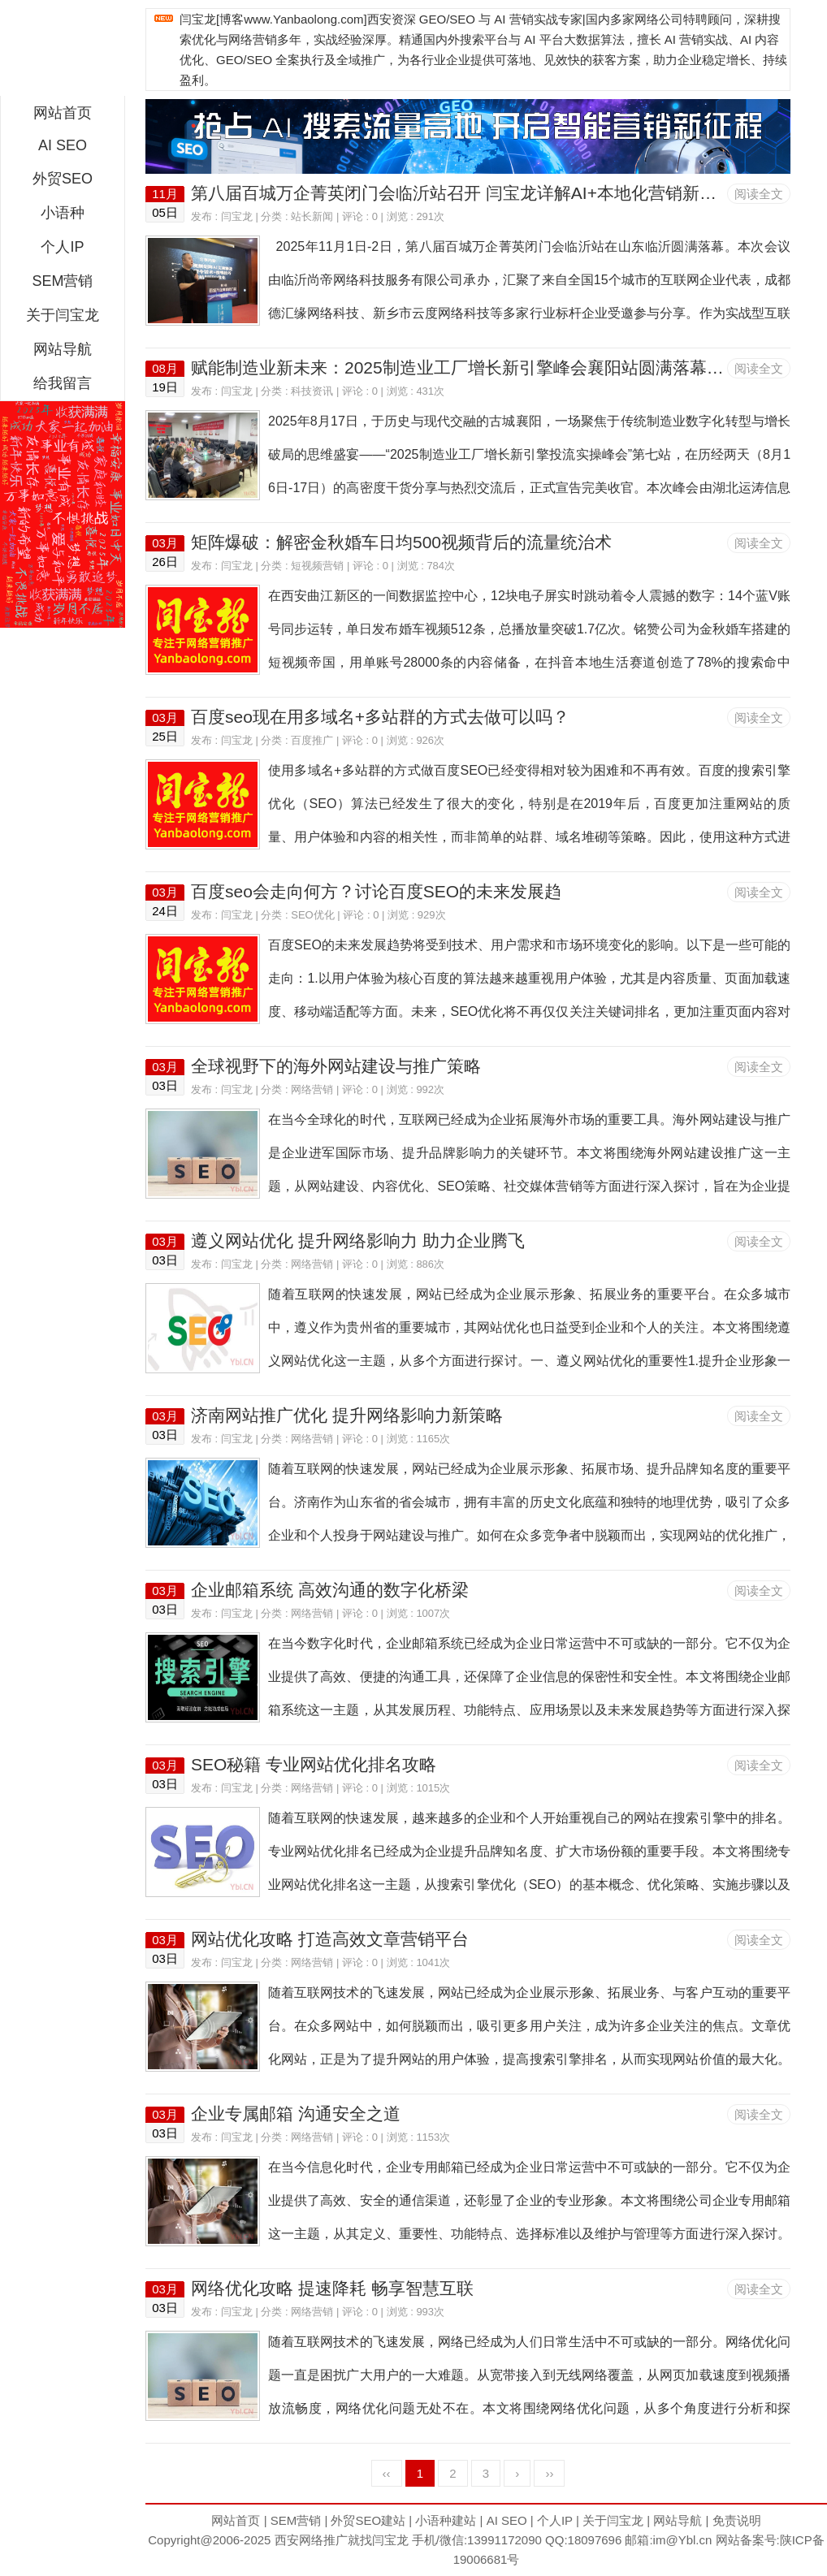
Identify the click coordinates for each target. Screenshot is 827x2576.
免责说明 (736, 2520)
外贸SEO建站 (368, 2520)
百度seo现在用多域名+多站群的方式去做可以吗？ (380, 716)
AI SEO (62, 145)
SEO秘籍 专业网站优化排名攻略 (313, 1764)
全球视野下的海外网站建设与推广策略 (336, 1066)
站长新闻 (312, 216)
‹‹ (387, 2473)
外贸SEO (62, 179)
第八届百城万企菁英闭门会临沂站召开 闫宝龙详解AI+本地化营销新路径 (462, 193)
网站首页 (62, 113)
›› (549, 2473)
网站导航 (62, 349)
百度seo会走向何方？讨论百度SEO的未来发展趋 (376, 891)
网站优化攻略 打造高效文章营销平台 (330, 1939)
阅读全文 (758, 194)
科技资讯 (312, 391)
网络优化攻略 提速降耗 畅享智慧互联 (332, 2288)
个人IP (62, 247)
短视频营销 (317, 566)
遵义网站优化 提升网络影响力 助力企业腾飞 (358, 1240)
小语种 (62, 213)
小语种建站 (445, 2520)
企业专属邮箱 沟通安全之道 (296, 2113)
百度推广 (312, 740)
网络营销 (312, 1089)
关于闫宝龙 (62, 315)
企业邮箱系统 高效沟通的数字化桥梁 (330, 1589)
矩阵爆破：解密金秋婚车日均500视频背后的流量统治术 (401, 542)
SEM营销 (62, 281)
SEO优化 (312, 915)
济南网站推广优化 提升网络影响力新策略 (347, 1415)
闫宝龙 (237, 216)
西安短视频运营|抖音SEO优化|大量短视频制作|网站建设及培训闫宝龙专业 (62, 52)
